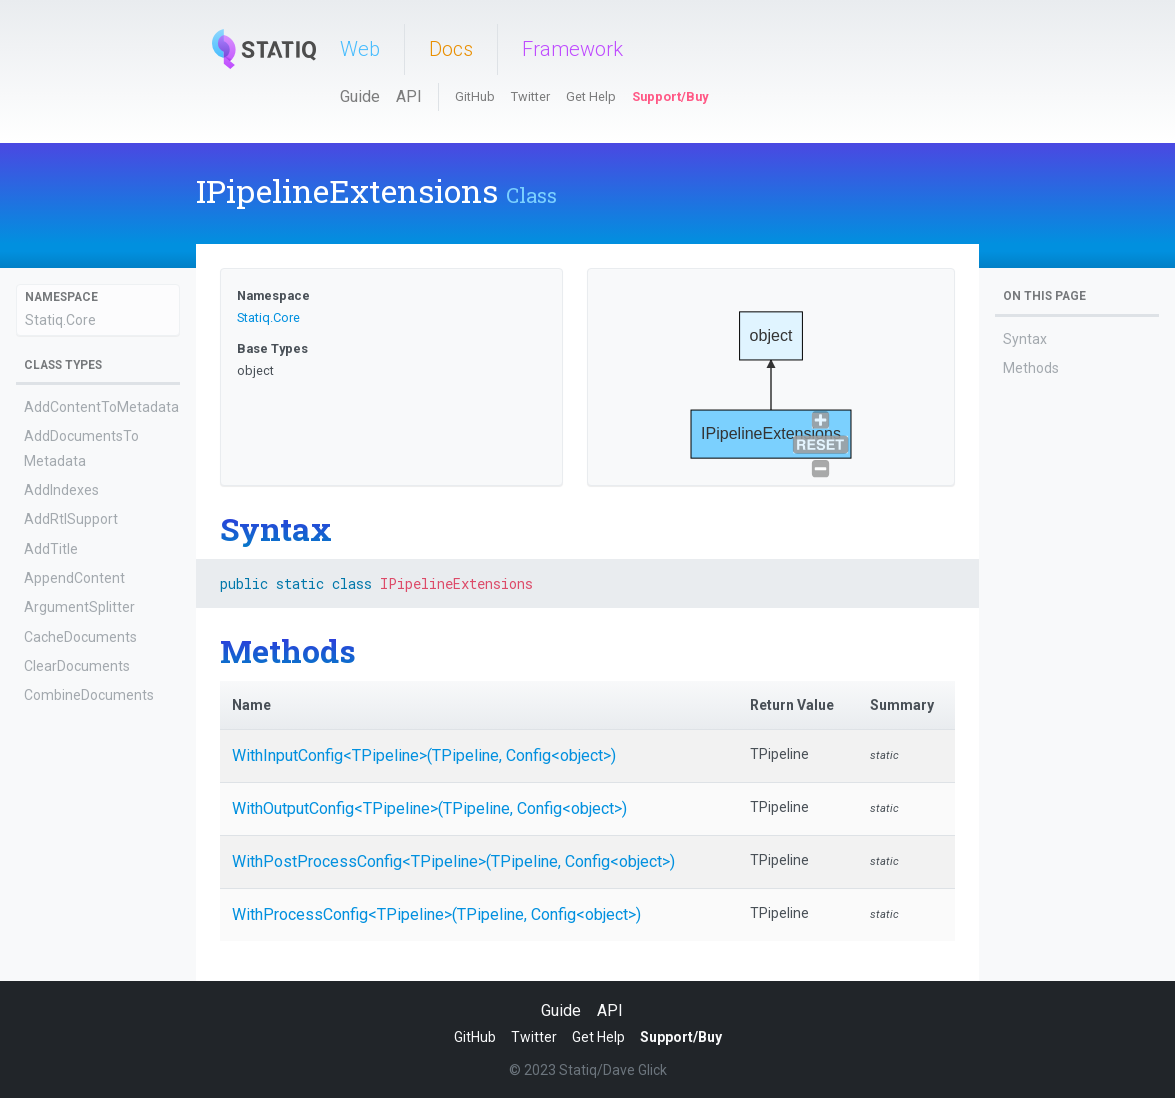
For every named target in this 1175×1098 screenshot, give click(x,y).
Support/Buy (670, 96)
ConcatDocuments (83, 724)
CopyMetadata (71, 783)
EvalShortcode (70, 959)
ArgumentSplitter (79, 607)
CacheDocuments (80, 637)
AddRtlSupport (71, 519)
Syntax (1025, 339)
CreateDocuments (82, 812)
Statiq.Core (60, 320)
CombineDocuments (89, 695)
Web (360, 49)
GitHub (475, 96)
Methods (1031, 368)
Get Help (591, 96)
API (409, 96)
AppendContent (74, 578)
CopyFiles (54, 754)
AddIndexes (61, 490)
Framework (572, 49)
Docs (451, 49)
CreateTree (60, 842)
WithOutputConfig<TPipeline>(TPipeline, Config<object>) (429, 808)
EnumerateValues (81, 900)
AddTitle (51, 549)
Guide (360, 96)
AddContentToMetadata (101, 407)
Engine (45, 871)
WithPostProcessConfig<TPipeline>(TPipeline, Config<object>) (453, 861)
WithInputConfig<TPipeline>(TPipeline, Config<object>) (424, 755)
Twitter (530, 96)
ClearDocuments (77, 666)
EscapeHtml (62, 929)
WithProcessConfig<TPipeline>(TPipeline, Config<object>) (436, 914)
